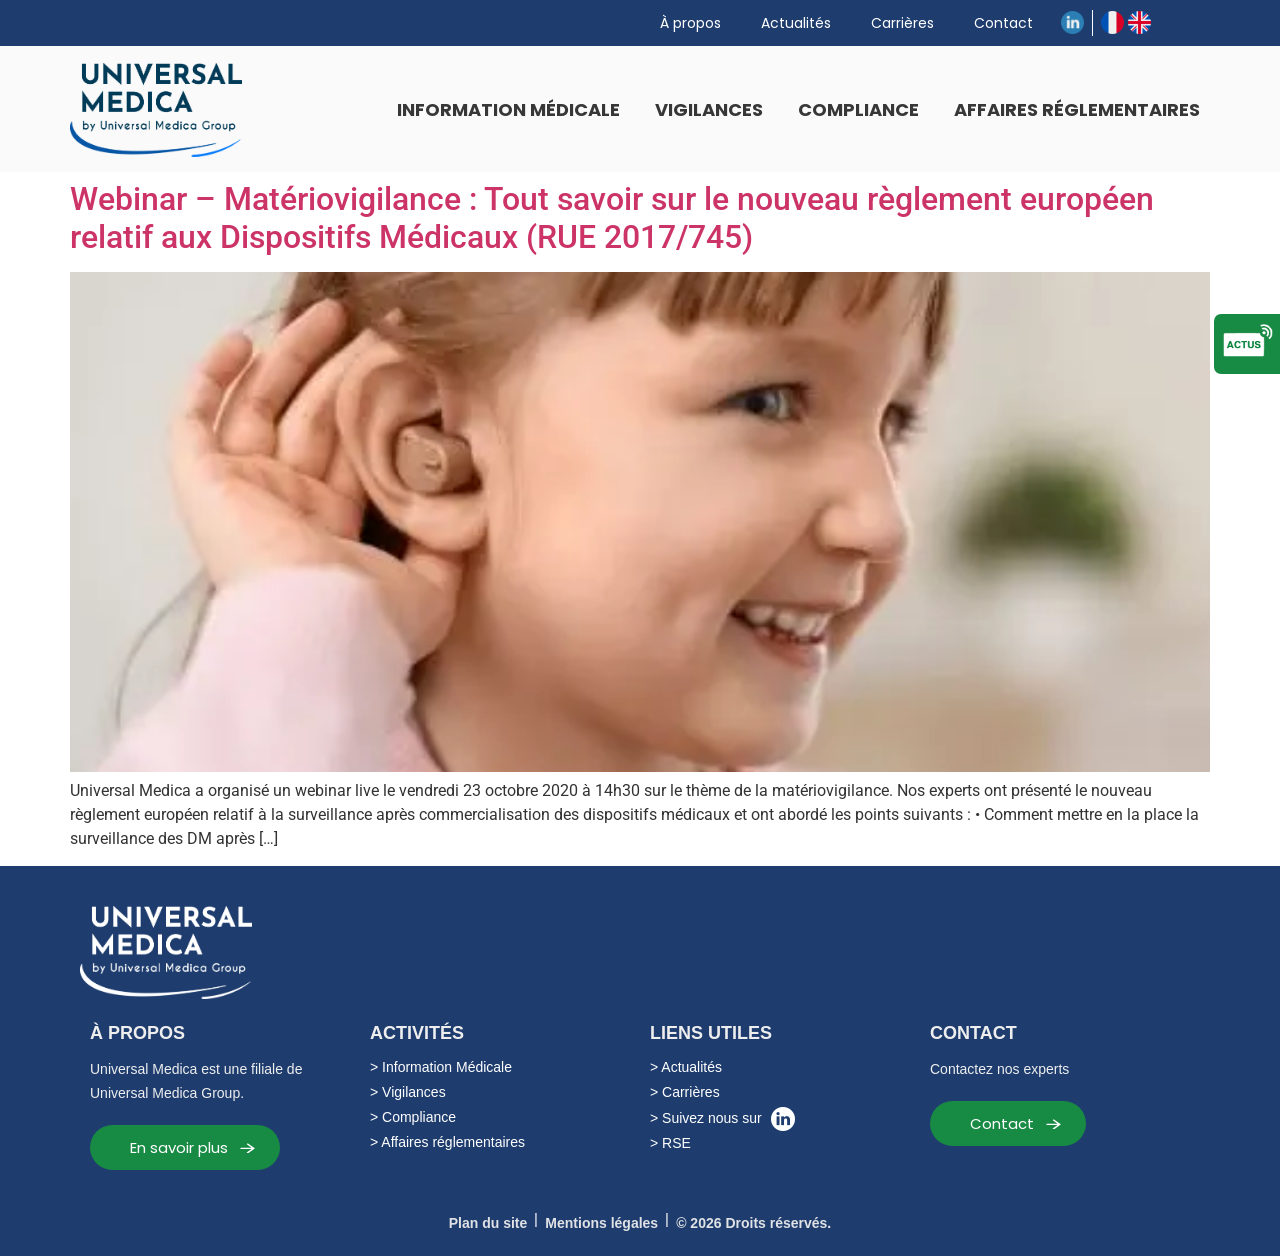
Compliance (858, 109)
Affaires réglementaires (1077, 109)
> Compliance (413, 1117)
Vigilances (709, 109)
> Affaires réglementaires (447, 1142)
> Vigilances (408, 1092)
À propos (690, 23)
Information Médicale (508, 109)
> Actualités (686, 1067)
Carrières (902, 23)
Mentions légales (601, 1223)
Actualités (796, 23)
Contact (1003, 23)
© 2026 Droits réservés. (753, 1223)
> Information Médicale (441, 1067)
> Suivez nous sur (722, 1119)
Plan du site (488, 1223)
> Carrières (685, 1092)
